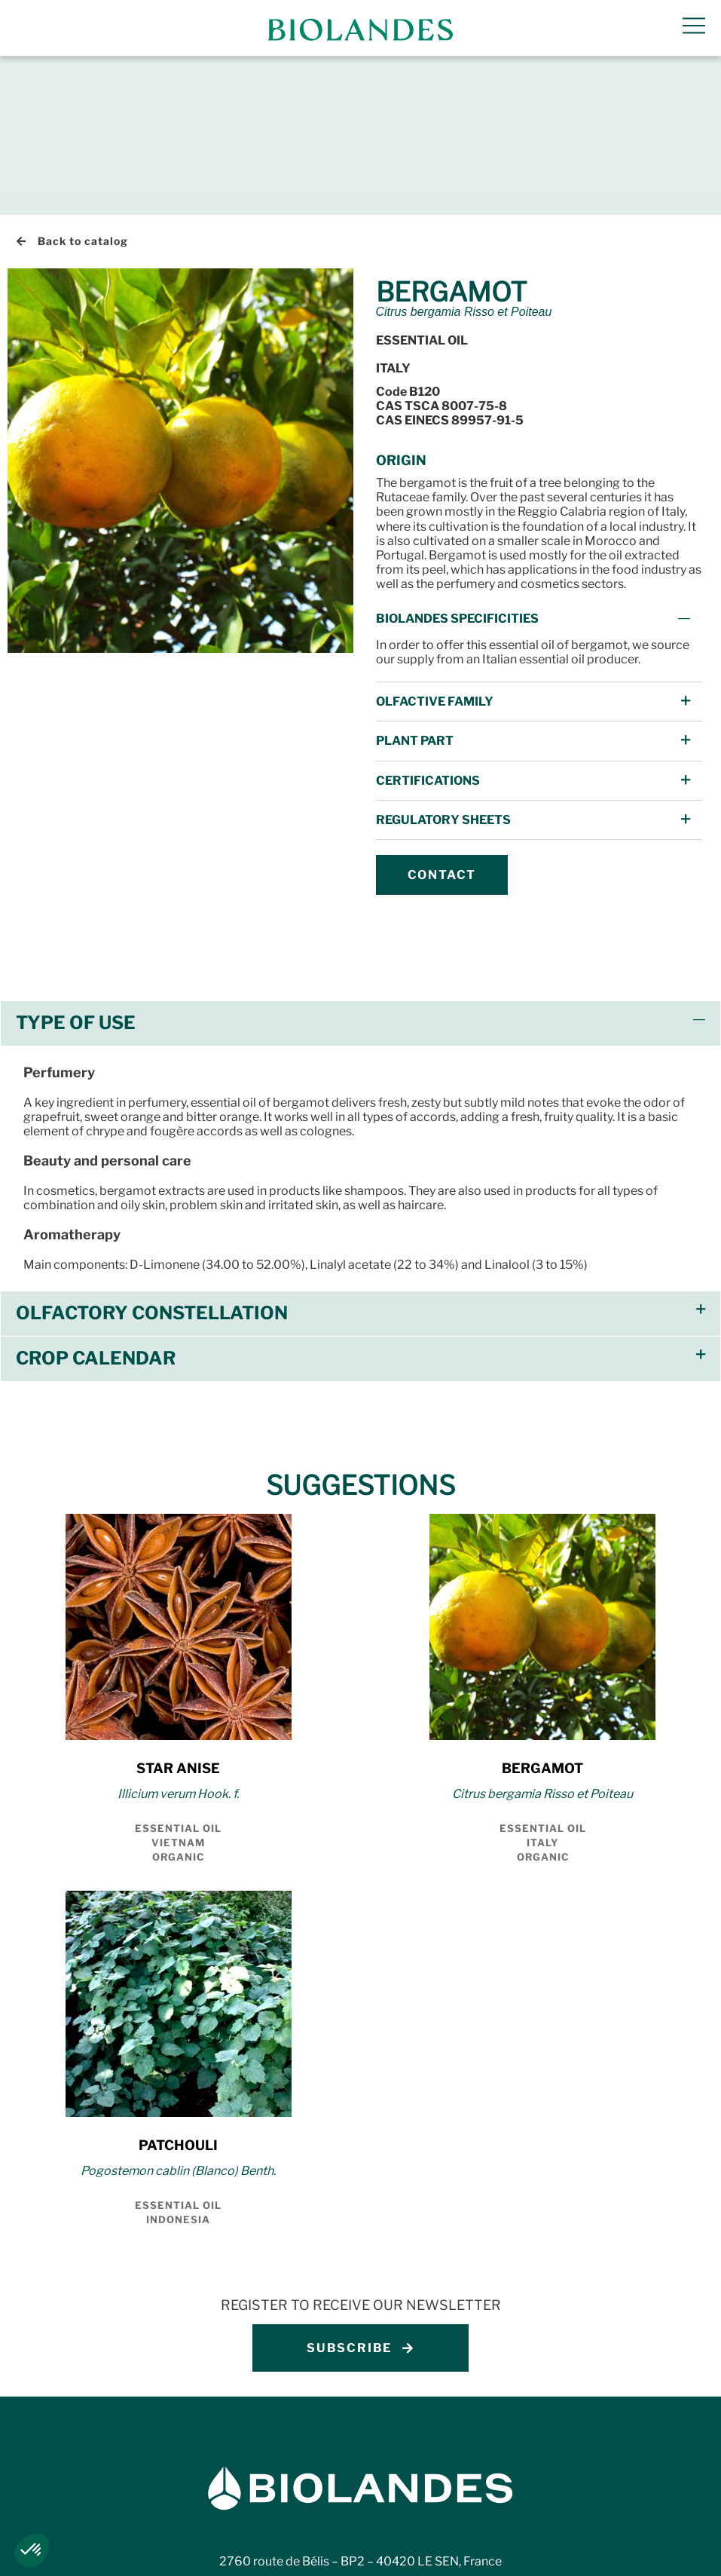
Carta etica (558, 2553)
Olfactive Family (434, 542)
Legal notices (56, 2553)
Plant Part (415, 581)
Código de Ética (661, 2553)
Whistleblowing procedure (308, 2553)
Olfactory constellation (152, 1154)
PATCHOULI (178, 1986)
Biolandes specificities (457, 459)
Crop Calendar (96, 1199)
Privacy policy (163, 2553)
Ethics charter (455, 2553)
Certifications (428, 621)
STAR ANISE (178, 1609)
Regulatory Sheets (443, 661)
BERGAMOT (542, 1609)
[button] (539, 459)
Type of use (76, 863)
